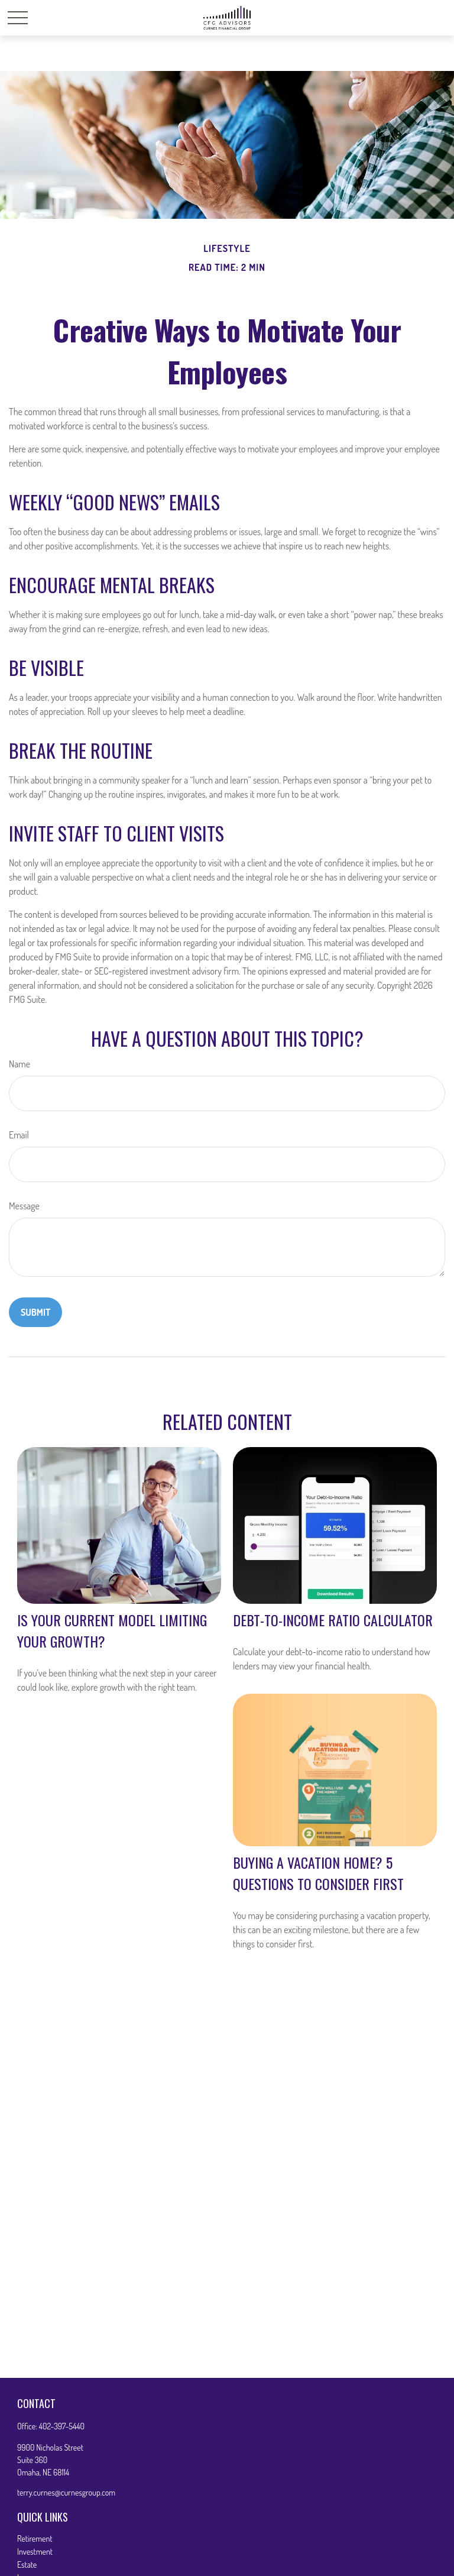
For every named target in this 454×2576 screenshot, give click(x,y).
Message (24, 1206)
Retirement (35, 2538)
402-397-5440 (62, 2426)
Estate (27, 2564)
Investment (35, 2551)
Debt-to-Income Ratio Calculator (333, 1619)
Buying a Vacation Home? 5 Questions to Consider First (318, 1873)
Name (19, 1064)
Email (19, 1135)
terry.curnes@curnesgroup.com (66, 2492)
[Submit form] (35, 1312)
